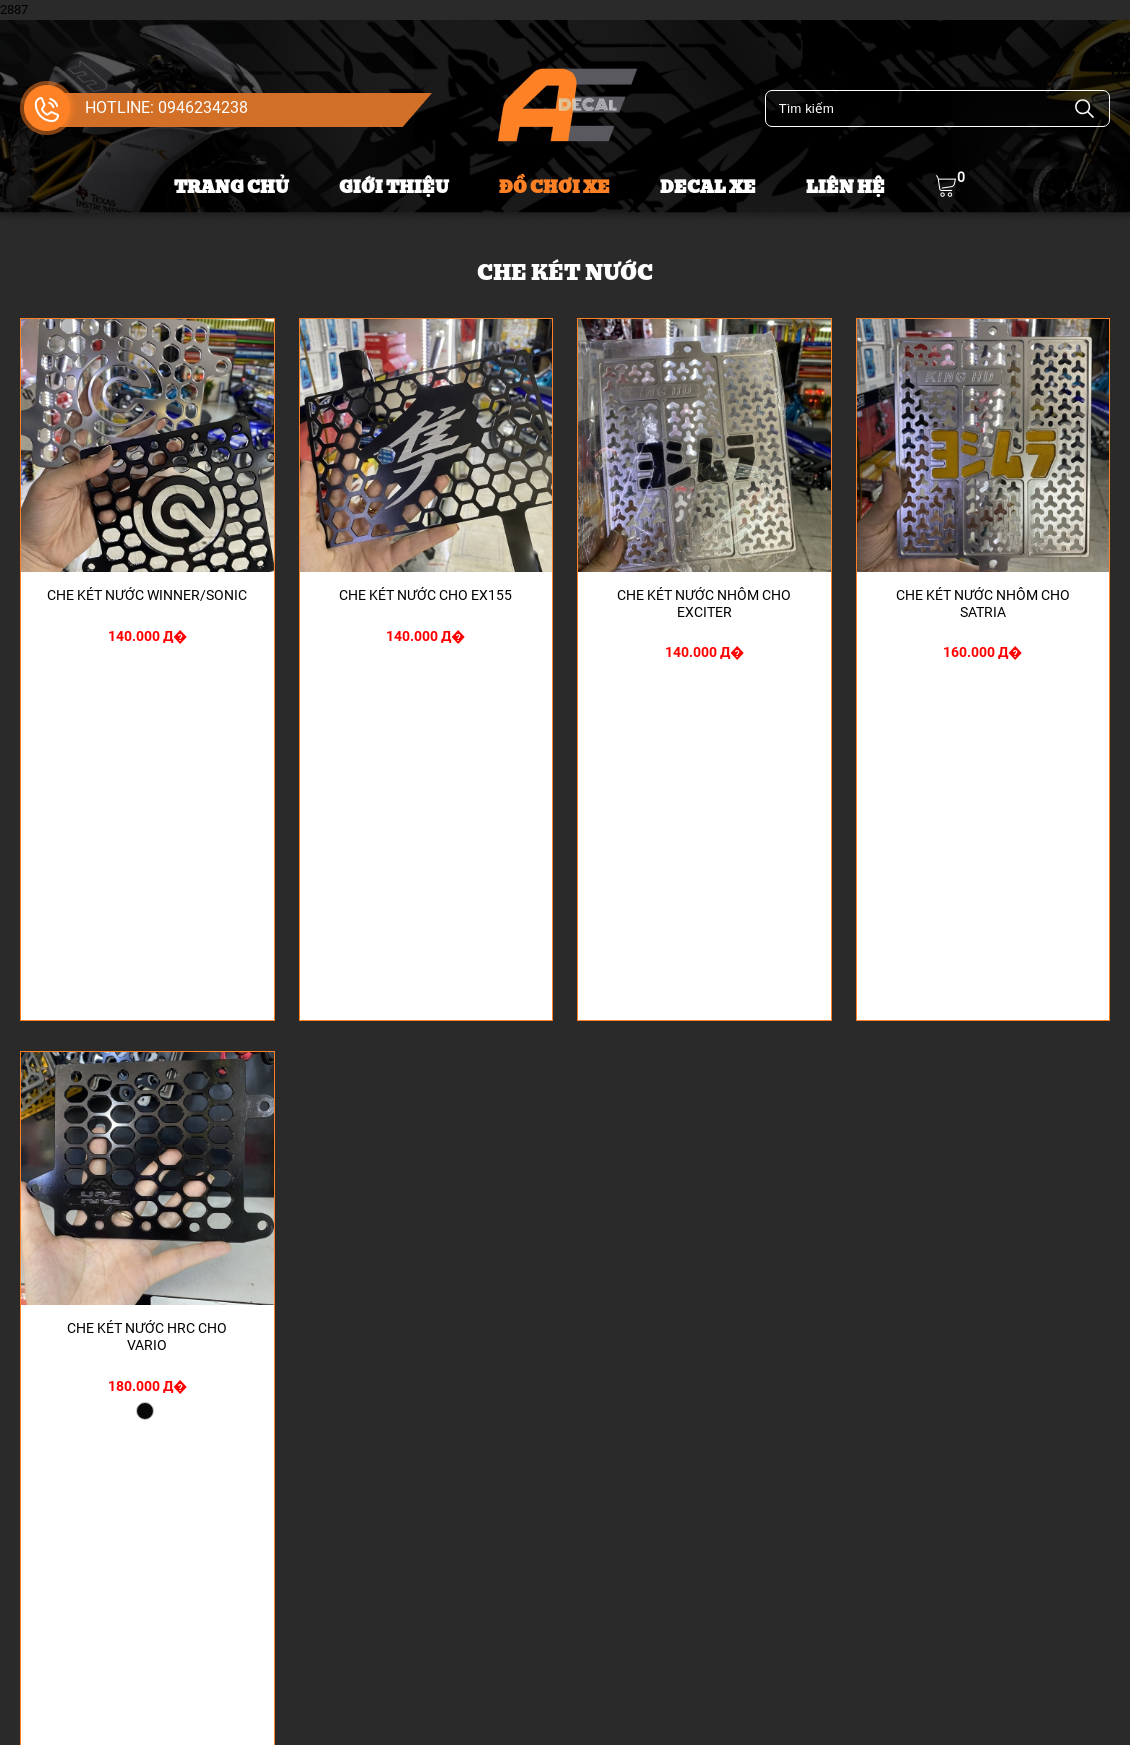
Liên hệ (845, 187)
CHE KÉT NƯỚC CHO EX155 (425, 595)
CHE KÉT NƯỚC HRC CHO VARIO (147, 1336)
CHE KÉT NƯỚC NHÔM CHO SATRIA (983, 603)
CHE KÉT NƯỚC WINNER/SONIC (147, 595)
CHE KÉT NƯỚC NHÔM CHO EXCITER (704, 603)
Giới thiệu (394, 187)
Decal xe (708, 187)
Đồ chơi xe (554, 187)
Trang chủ (231, 187)
